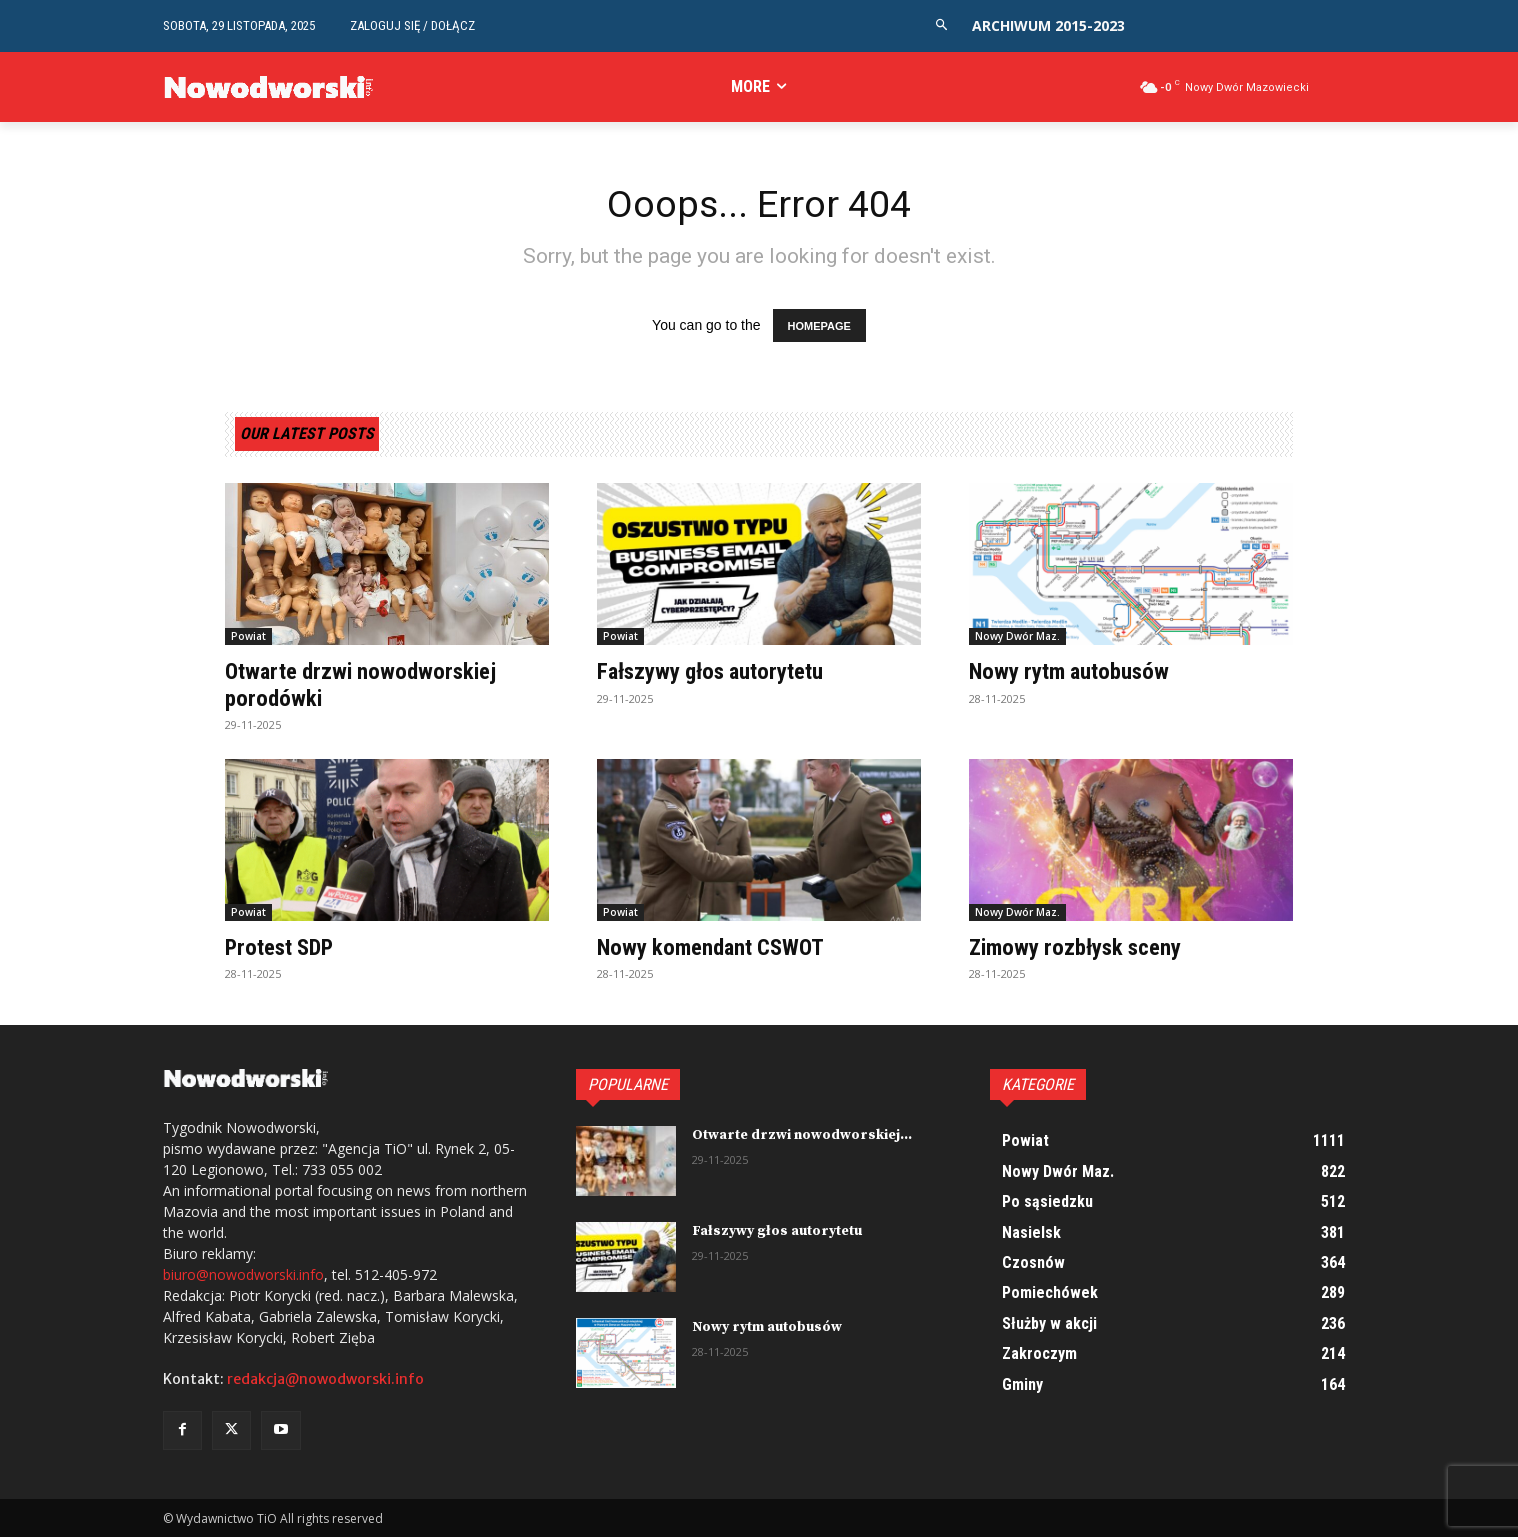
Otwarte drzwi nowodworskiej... (802, 1139)
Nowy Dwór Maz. (1017, 640)
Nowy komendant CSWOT (717, 950)
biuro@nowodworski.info (243, 1277)
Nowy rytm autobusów (1075, 675)
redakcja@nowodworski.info (325, 1382)
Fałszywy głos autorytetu (718, 675)
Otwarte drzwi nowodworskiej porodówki (367, 688)
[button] (941, 25)
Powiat (248, 640)
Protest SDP (283, 950)
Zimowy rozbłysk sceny (1082, 950)
